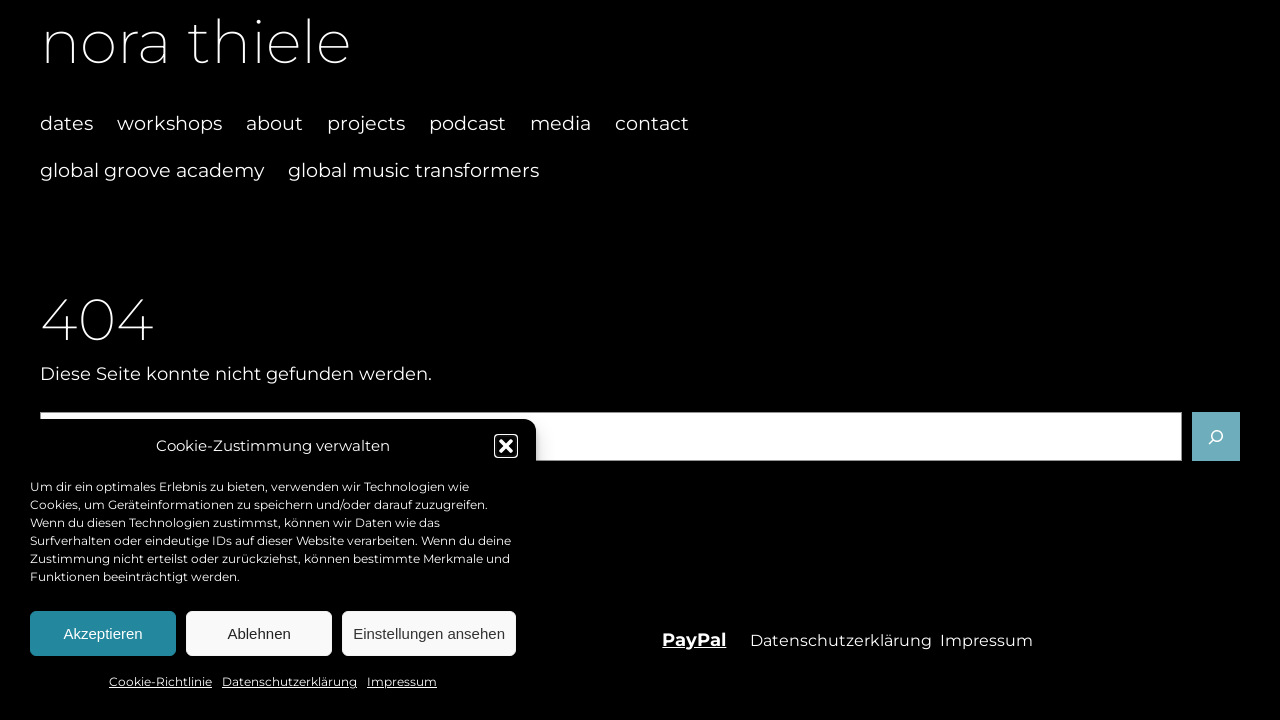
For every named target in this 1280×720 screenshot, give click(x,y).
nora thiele (195, 41)
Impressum (402, 681)
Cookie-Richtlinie (160, 681)
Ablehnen (258, 633)
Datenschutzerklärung (289, 681)
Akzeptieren (102, 633)
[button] (506, 446)
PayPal (694, 640)
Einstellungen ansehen (429, 633)
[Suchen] (1216, 436)
